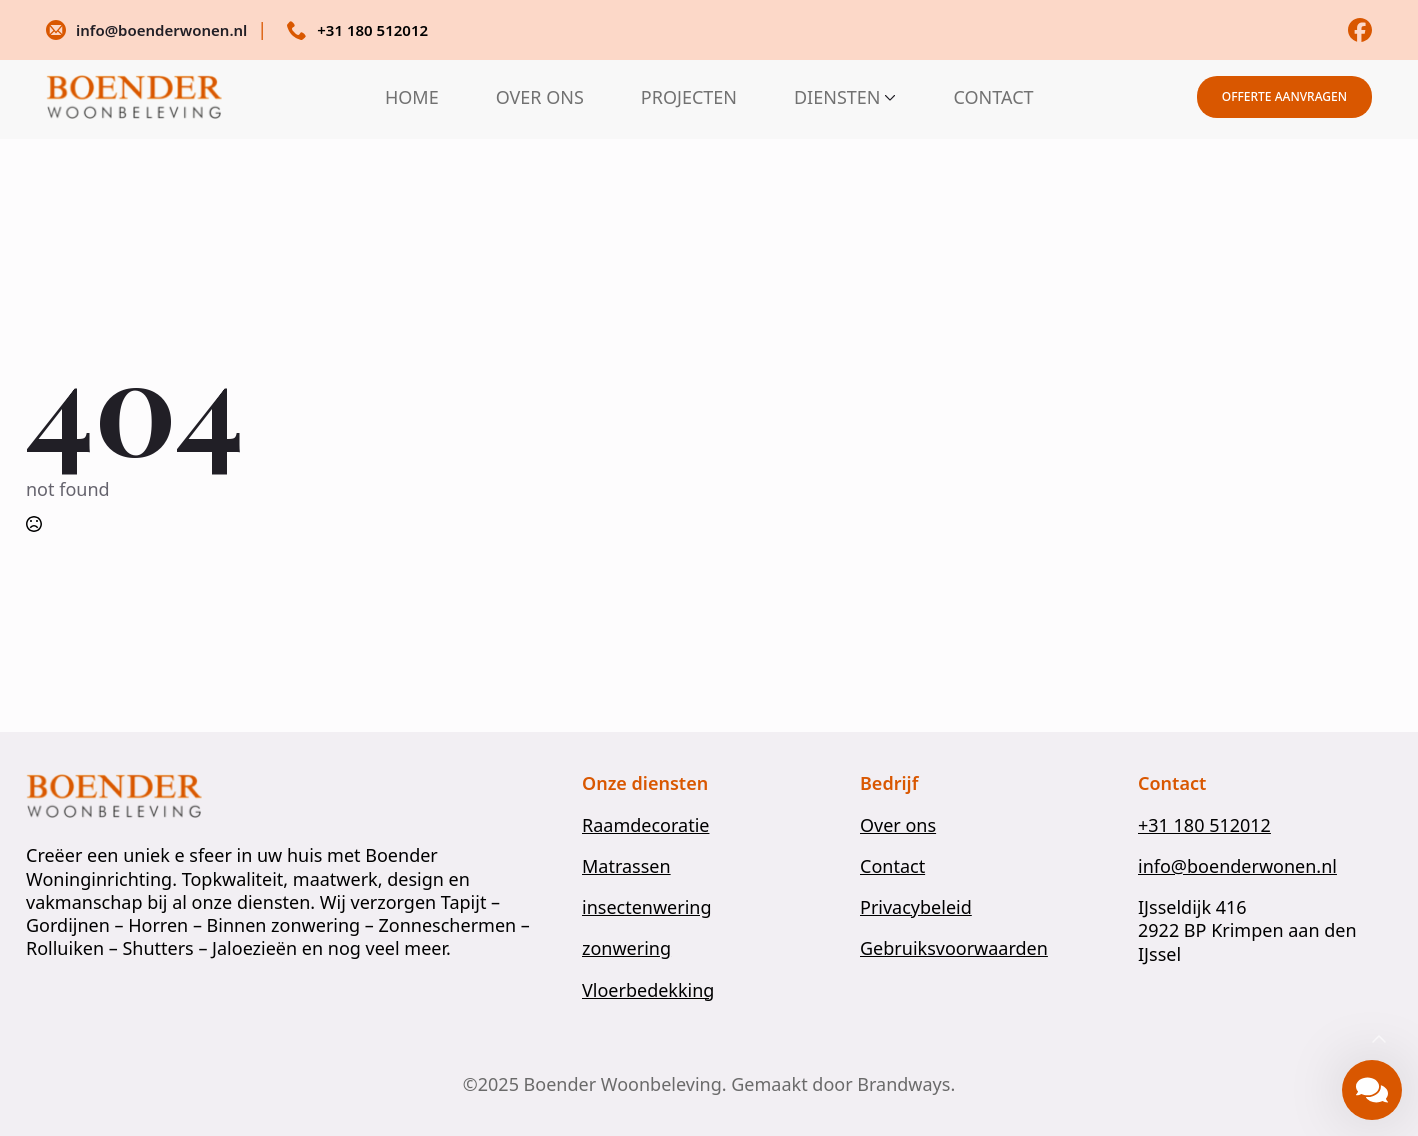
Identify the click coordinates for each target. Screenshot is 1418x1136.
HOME (412, 97)
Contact (892, 866)
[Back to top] (1379, 1040)
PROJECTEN (689, 97)
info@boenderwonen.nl (1237, 866)
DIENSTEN (837, 97)
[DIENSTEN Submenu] (888, 97)
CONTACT (993, 97)
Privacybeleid (916, 907)
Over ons (898, 825)
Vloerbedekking (648, 990)
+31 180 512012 (1204, 825)
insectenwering (647, 907)
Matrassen (626, 866)
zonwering (626, 948)
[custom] (1360, 30)
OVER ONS (540, 97)
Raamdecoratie (645, 825)
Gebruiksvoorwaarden (954, 948)
